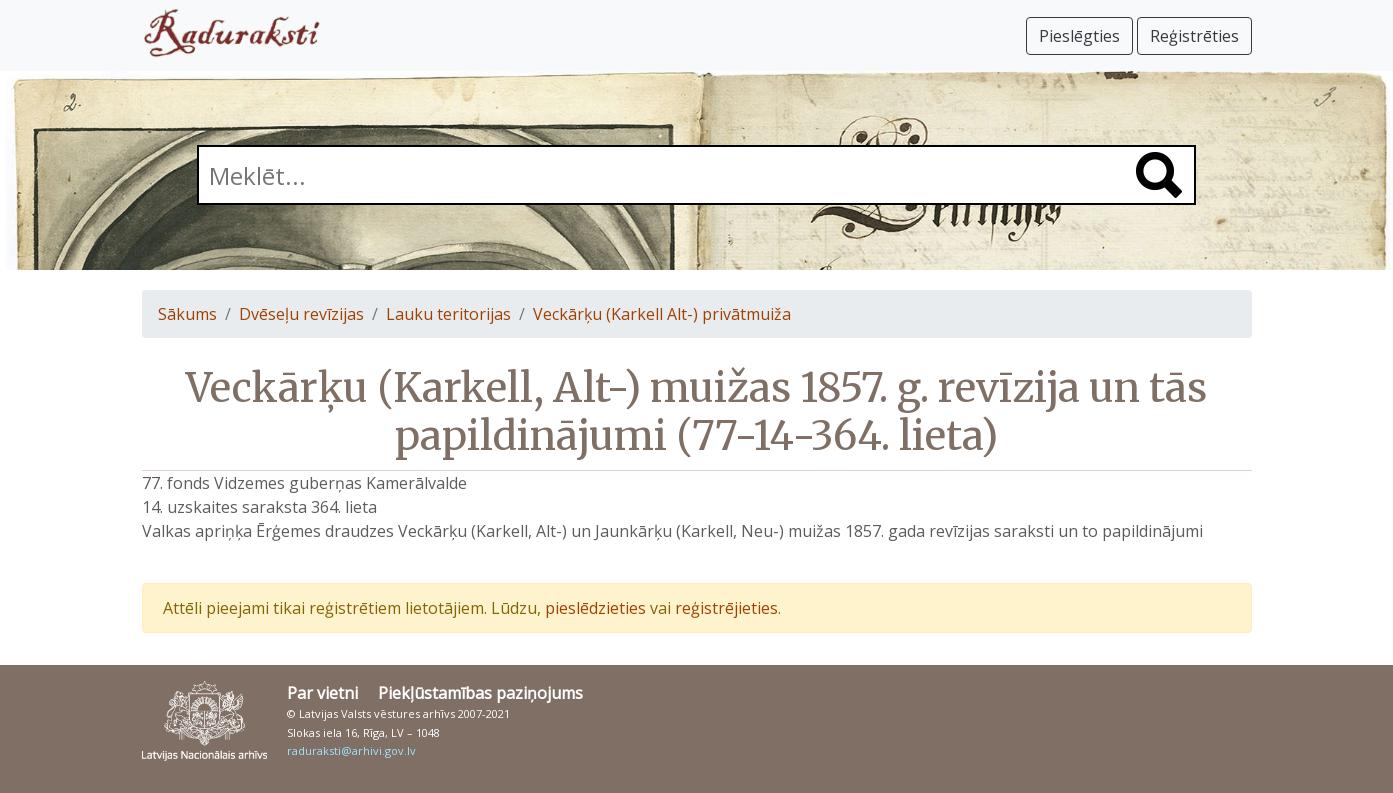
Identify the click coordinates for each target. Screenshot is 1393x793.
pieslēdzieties (595, 608)
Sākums (187, 314)
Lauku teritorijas (448, 314)
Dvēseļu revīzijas (301, 314)
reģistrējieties (726, 608)
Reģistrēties (1194, 36)
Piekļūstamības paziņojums (480, 693)
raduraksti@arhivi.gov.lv (351, 750)
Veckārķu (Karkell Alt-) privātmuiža (662, 314)
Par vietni (322, 693)
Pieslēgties (1079, 36)
